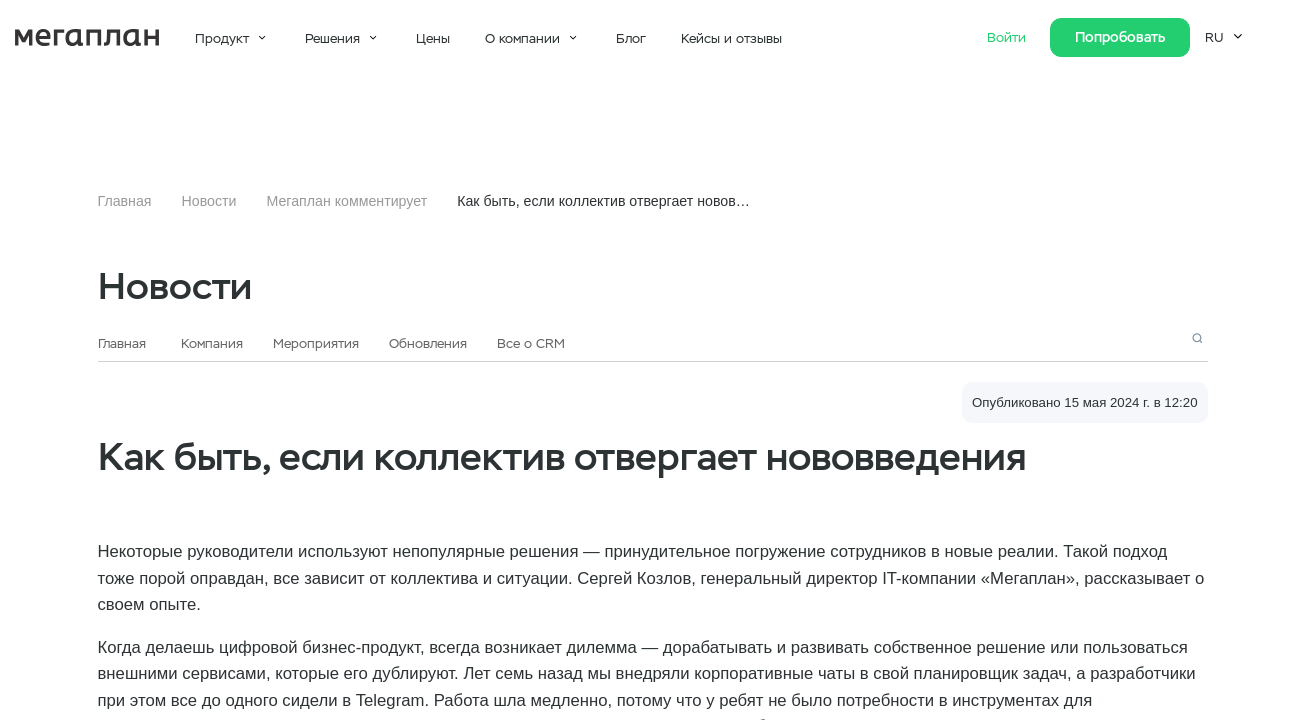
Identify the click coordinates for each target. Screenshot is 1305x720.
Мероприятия (316, 343)
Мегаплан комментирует (346, 201)
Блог (631, 38)
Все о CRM (531, 343)
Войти (1008, 37)
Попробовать (1120, 37)
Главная (125, 201)
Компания (212, 343)
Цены (433, 38)
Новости (209, 201)
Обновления (428, 343)
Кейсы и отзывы (731, 38)
